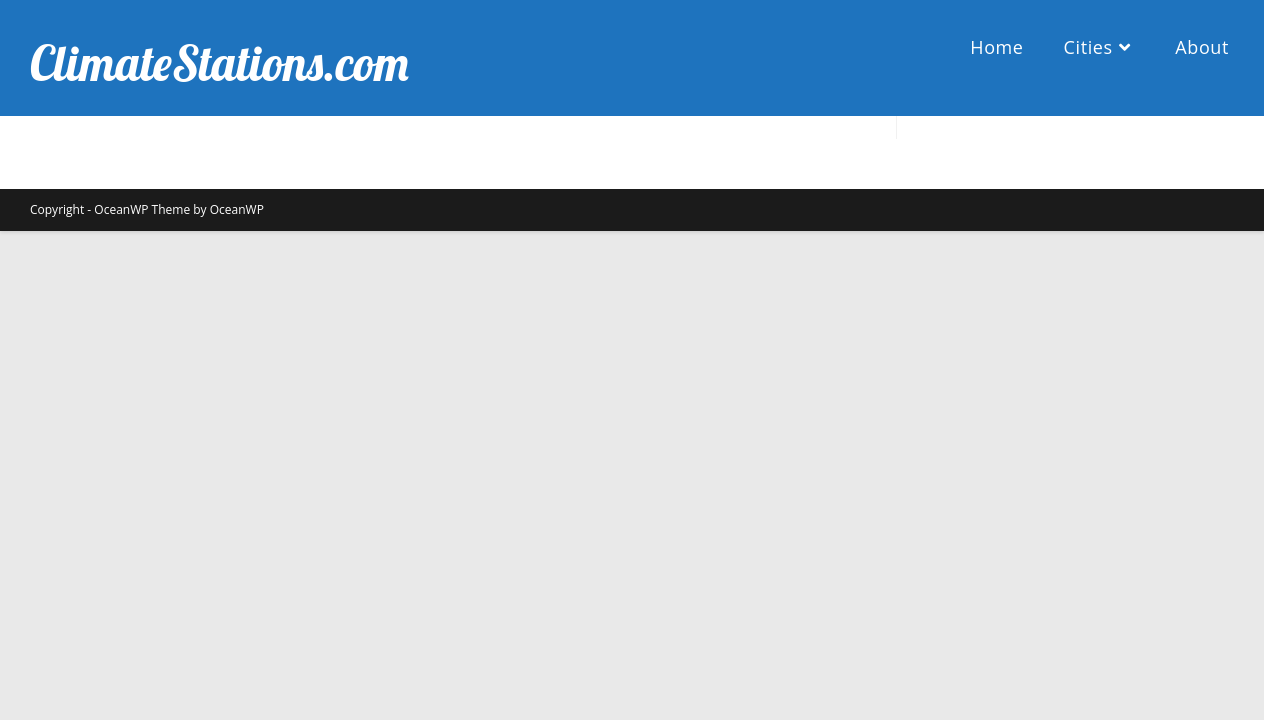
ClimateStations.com (219, 63)
